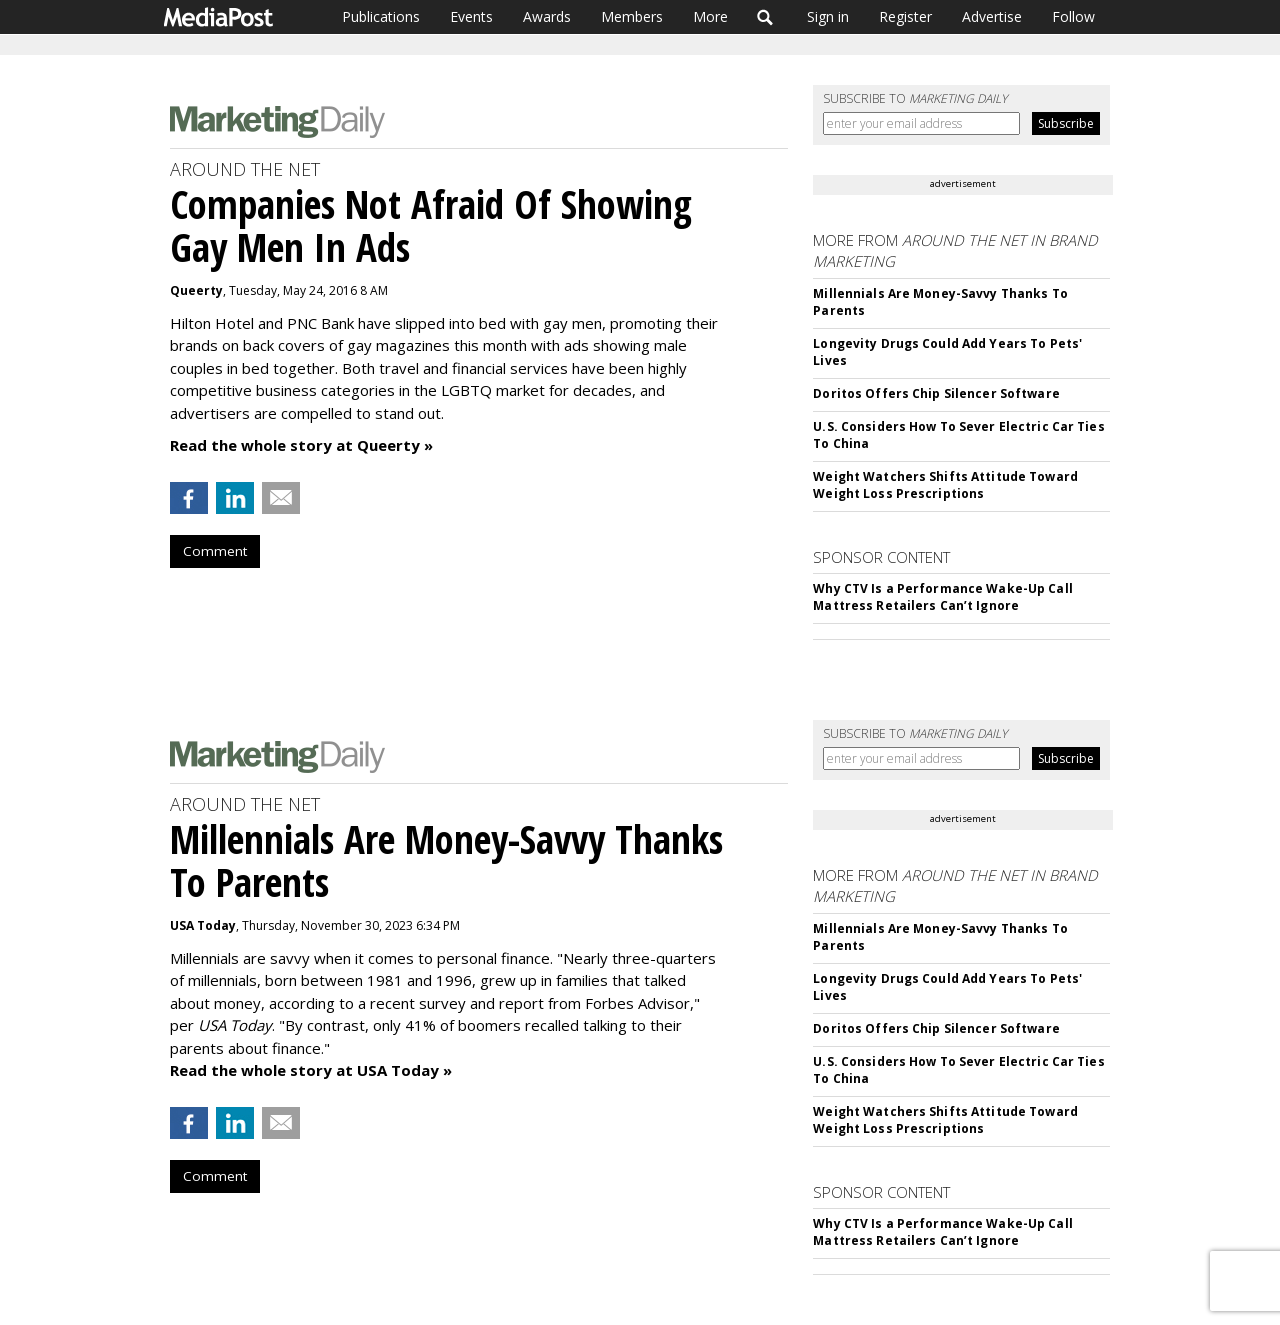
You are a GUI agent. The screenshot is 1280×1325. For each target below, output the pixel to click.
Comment (215, 551)
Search (765, 17)
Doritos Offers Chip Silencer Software (936, 393)
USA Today (203, 925)
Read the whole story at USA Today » (311, 1070)
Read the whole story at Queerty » (301, 445)
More (710, 16)
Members (632, 16)
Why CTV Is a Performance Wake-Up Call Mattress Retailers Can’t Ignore (942, 597)
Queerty (196, 290)
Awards (547, 16)
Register (905, 16)
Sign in (828, 16)
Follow (1073, 16)
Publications (381, 16)
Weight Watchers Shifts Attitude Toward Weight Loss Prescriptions (945, 485)
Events (471, 16)
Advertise (992, 16)
